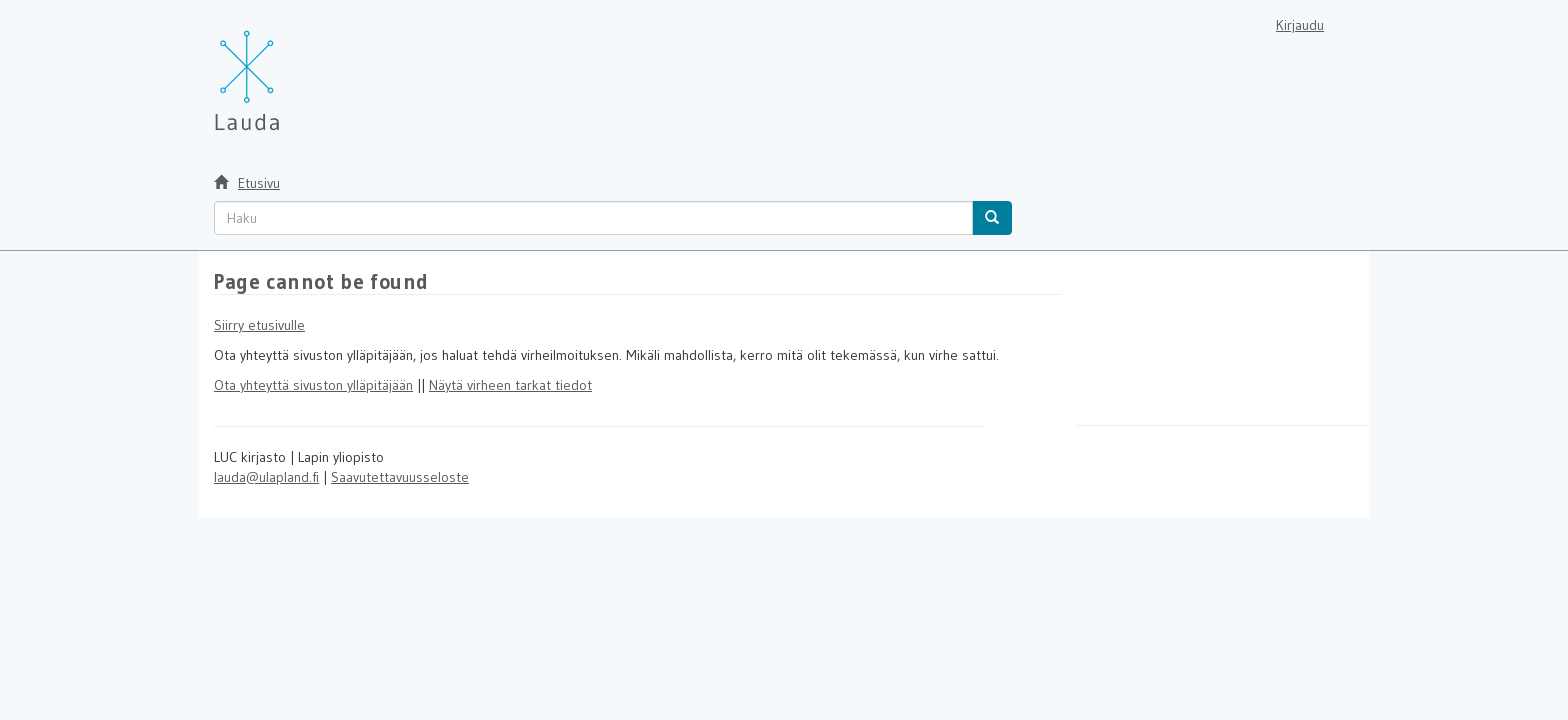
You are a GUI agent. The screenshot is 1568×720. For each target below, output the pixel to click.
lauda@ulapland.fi (266, 477)
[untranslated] (593, 218)
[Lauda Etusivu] (289, 70)
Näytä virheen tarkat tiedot (510, 385)
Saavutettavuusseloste (400, 477)
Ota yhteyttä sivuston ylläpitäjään (313, 385)
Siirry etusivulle (259, 325)
